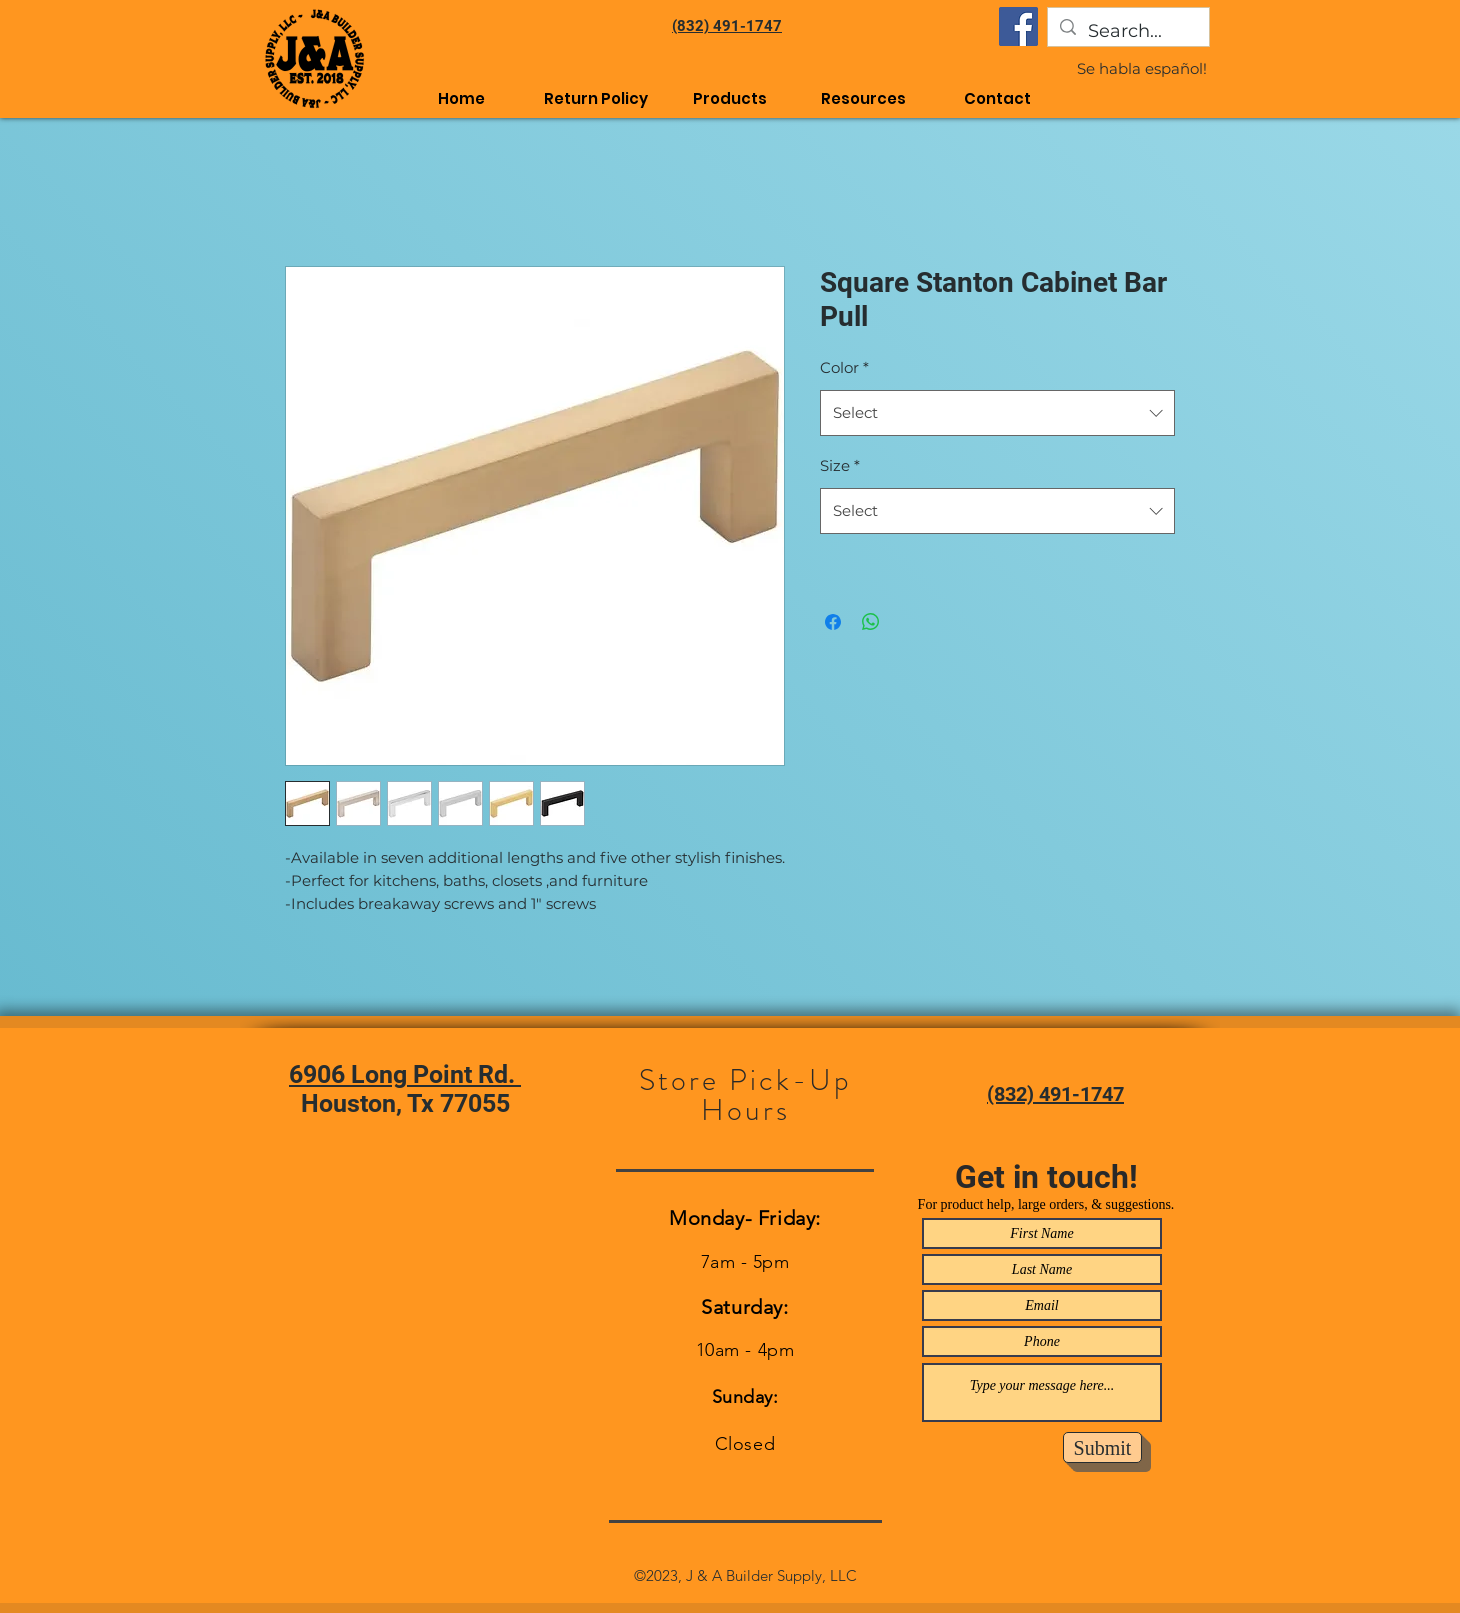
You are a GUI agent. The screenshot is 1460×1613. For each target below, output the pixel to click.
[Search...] (1127, 32)
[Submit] (1102, 1447)
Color (844, 367)
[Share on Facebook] (833, 622)
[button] (864, 98)
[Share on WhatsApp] (871, 622)
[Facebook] (1018, 26)
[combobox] (997, 413)
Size (840, 465)
